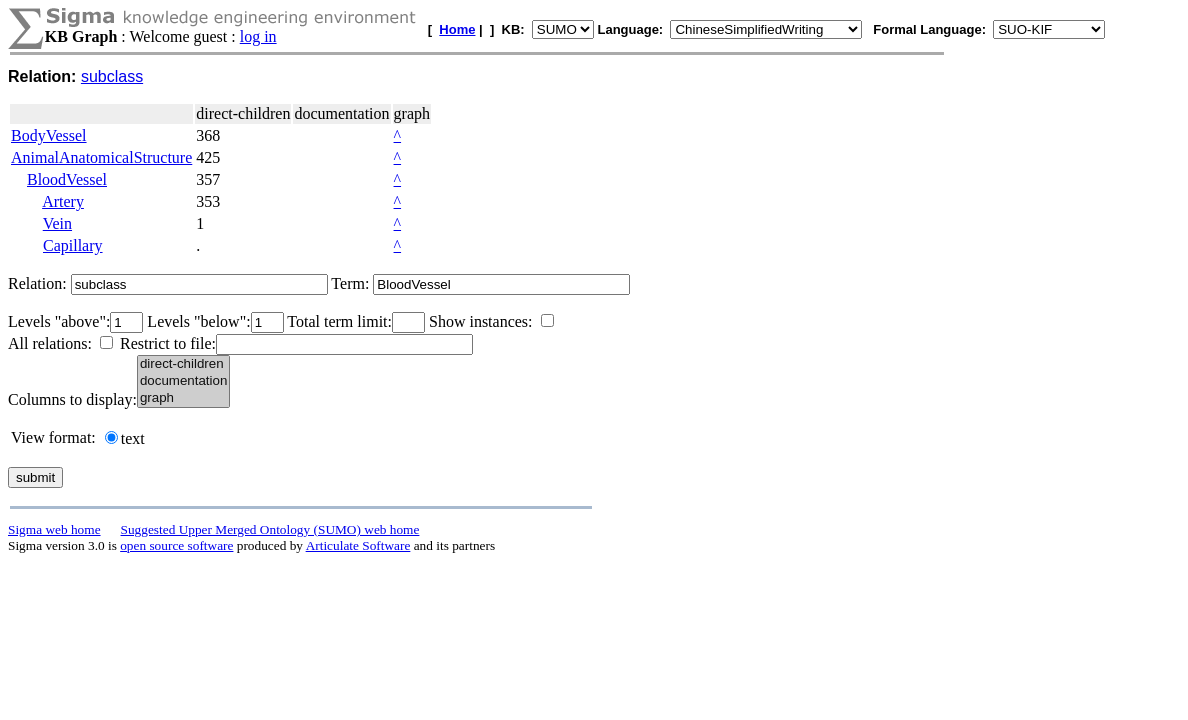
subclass (112, 76)
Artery (63, 201)
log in (258, 36)
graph (183, 398)
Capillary (73, 245)
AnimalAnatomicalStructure (101, 157)
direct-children (183, 364)
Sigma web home (54, 529)
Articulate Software (358, 545)
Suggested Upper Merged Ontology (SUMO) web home (270, 529)
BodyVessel (49, 135)
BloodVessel (67, 179)
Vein (57, 223)
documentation (183, 381)
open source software (176, 545)
